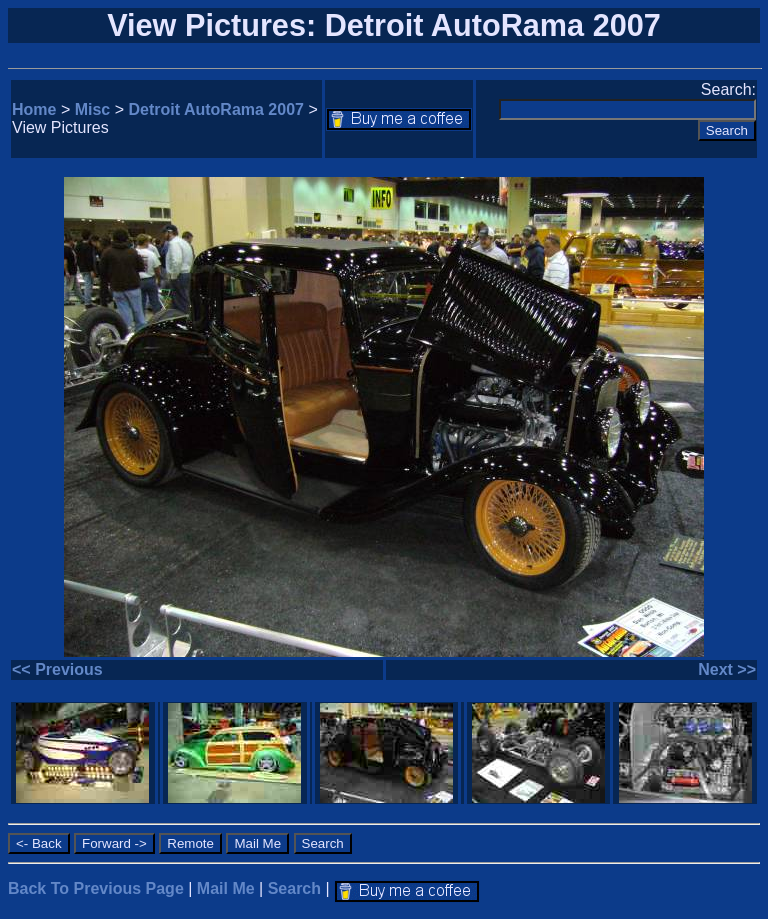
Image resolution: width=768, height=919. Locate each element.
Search (294, 888)
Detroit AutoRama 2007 (216, 109)
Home (34, 109)
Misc (93, 109)
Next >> (727, 669)
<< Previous (57, 669)
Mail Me (226, 888)
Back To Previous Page (96, 888)
